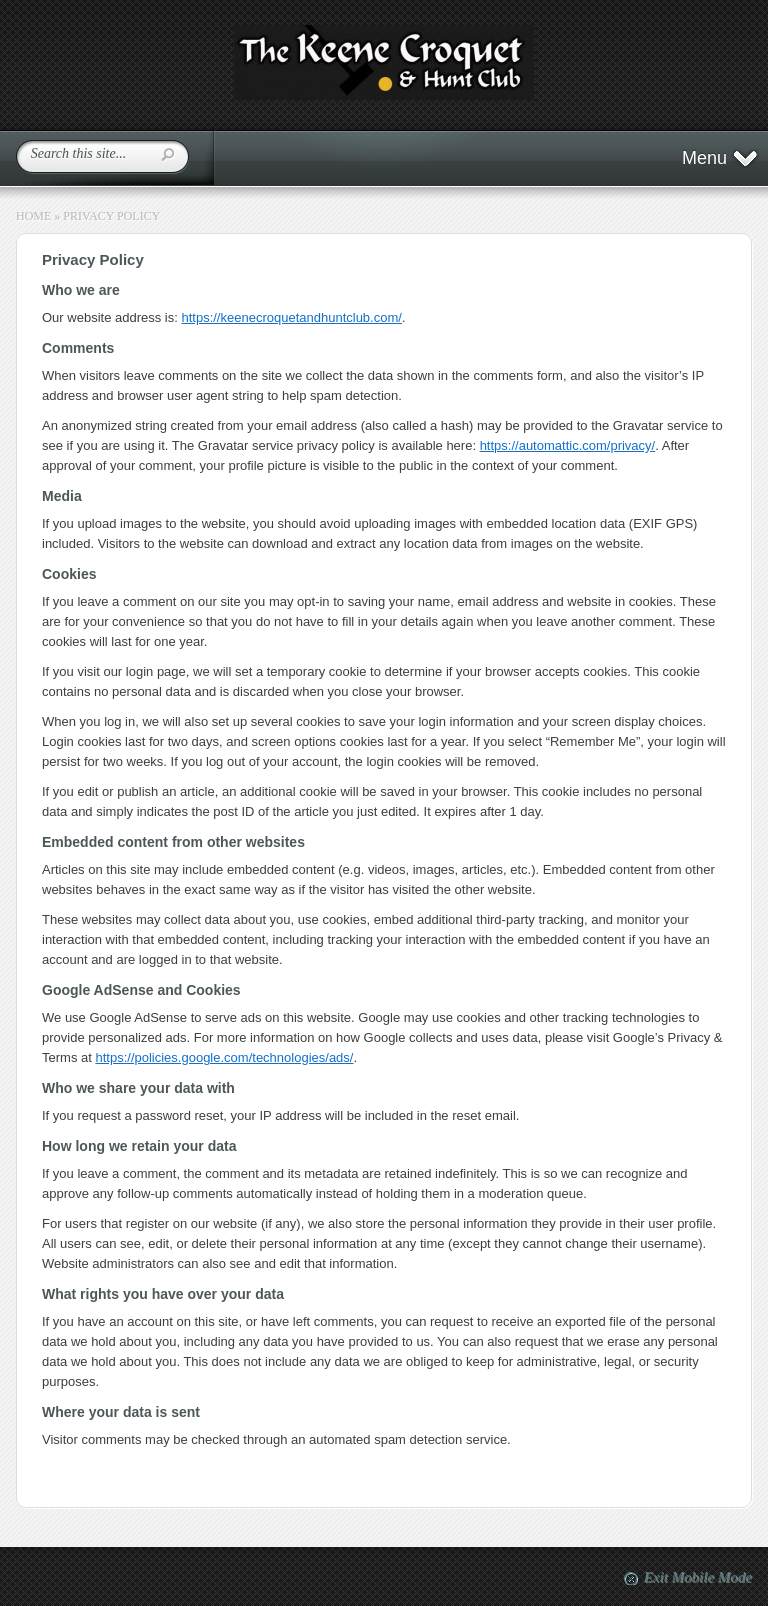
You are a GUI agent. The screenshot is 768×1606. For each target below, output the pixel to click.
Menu (720, 158)
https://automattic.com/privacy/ (568, 445)
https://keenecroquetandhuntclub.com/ (291, 317)
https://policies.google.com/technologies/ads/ (224, 1057)
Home (33, 216)
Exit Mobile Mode (698, 1577)
